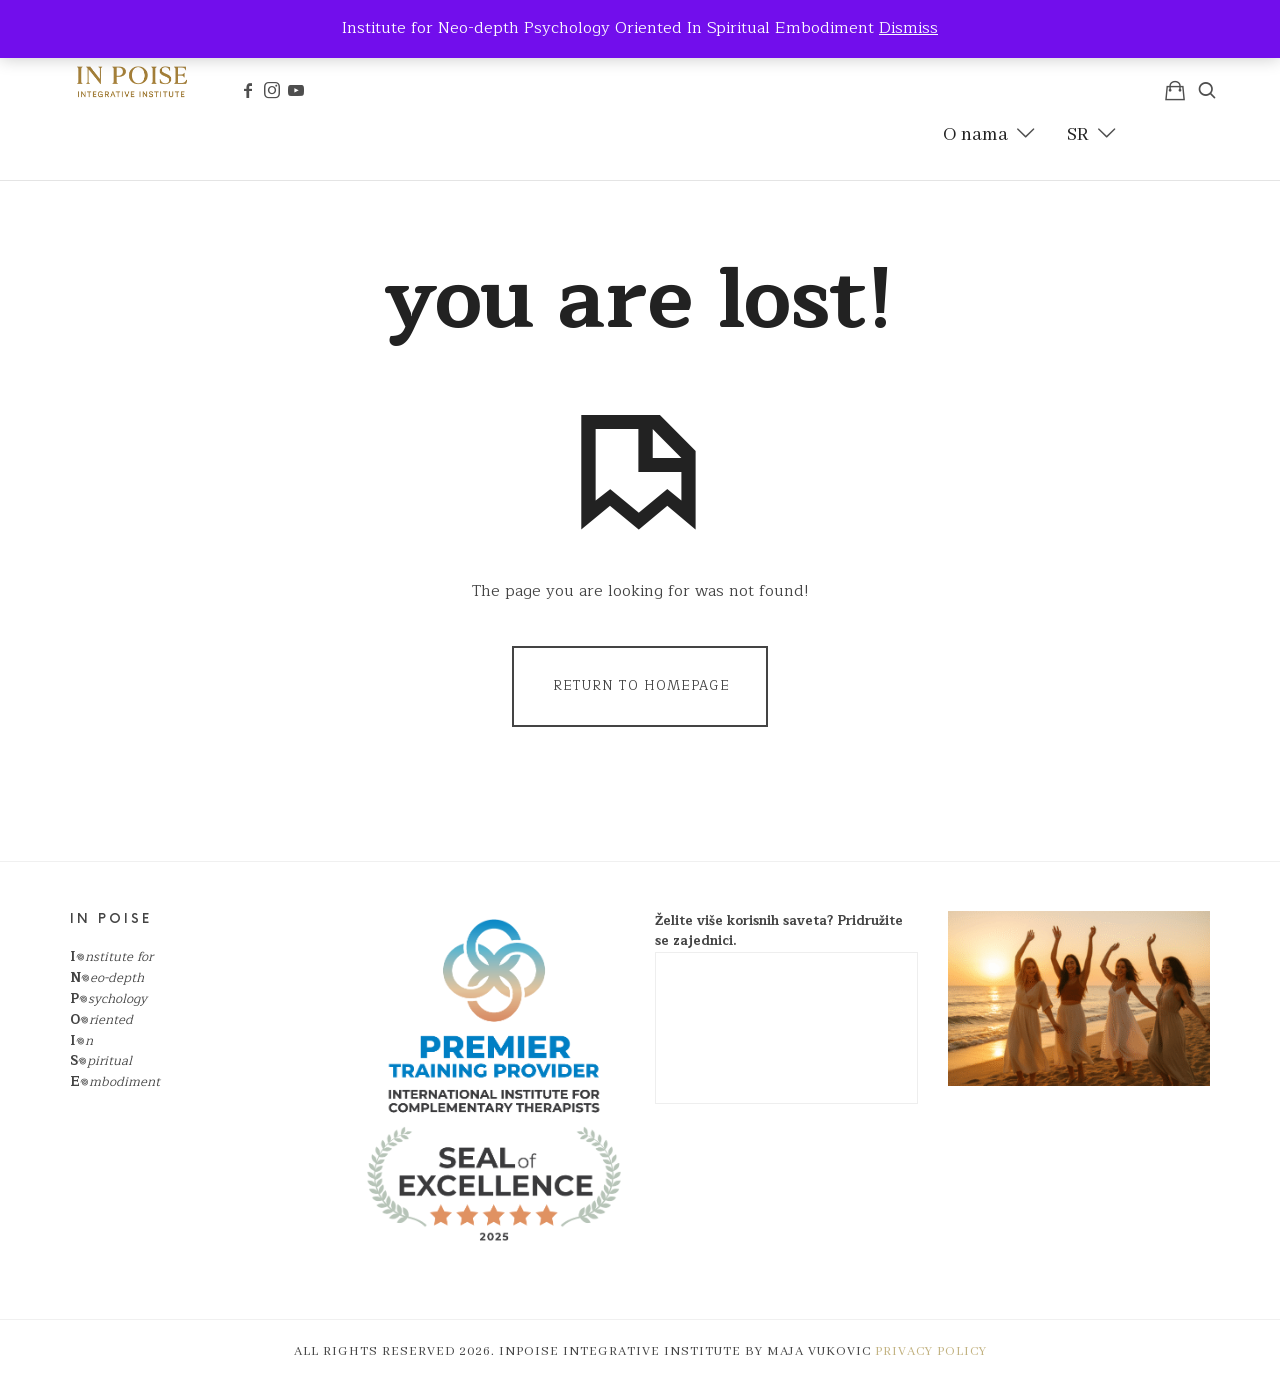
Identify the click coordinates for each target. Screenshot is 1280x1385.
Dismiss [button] (908, 28)
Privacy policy (931, 1351)
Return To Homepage (641, 686)
